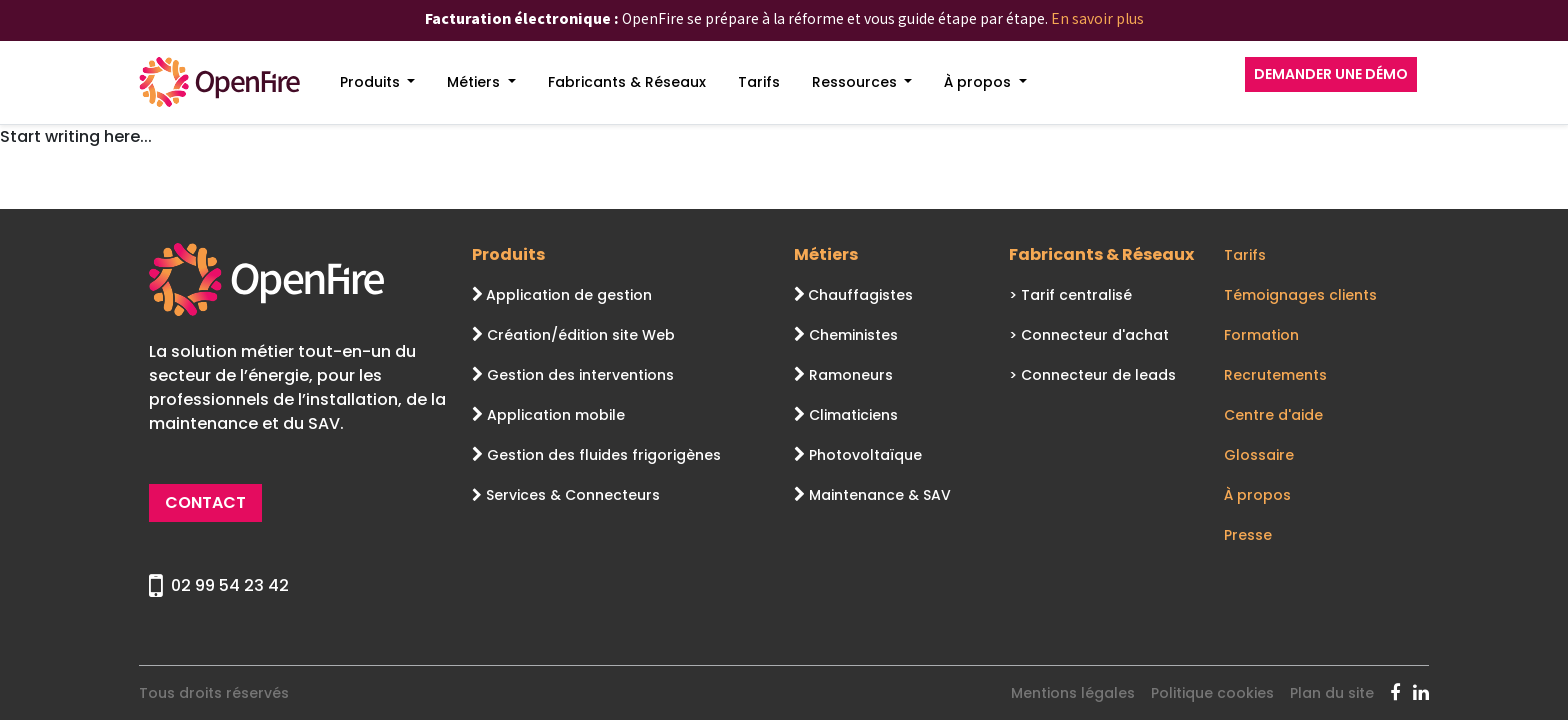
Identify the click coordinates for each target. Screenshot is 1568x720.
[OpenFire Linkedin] (1421, 693)
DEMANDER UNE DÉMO (1331, 74)
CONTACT (205, 502)
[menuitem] (378, 82)
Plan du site (1332, 693)
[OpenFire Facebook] (1401, 693)
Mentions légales (1073, 693)
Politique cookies (1212, 693)
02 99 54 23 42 (219, 586)
